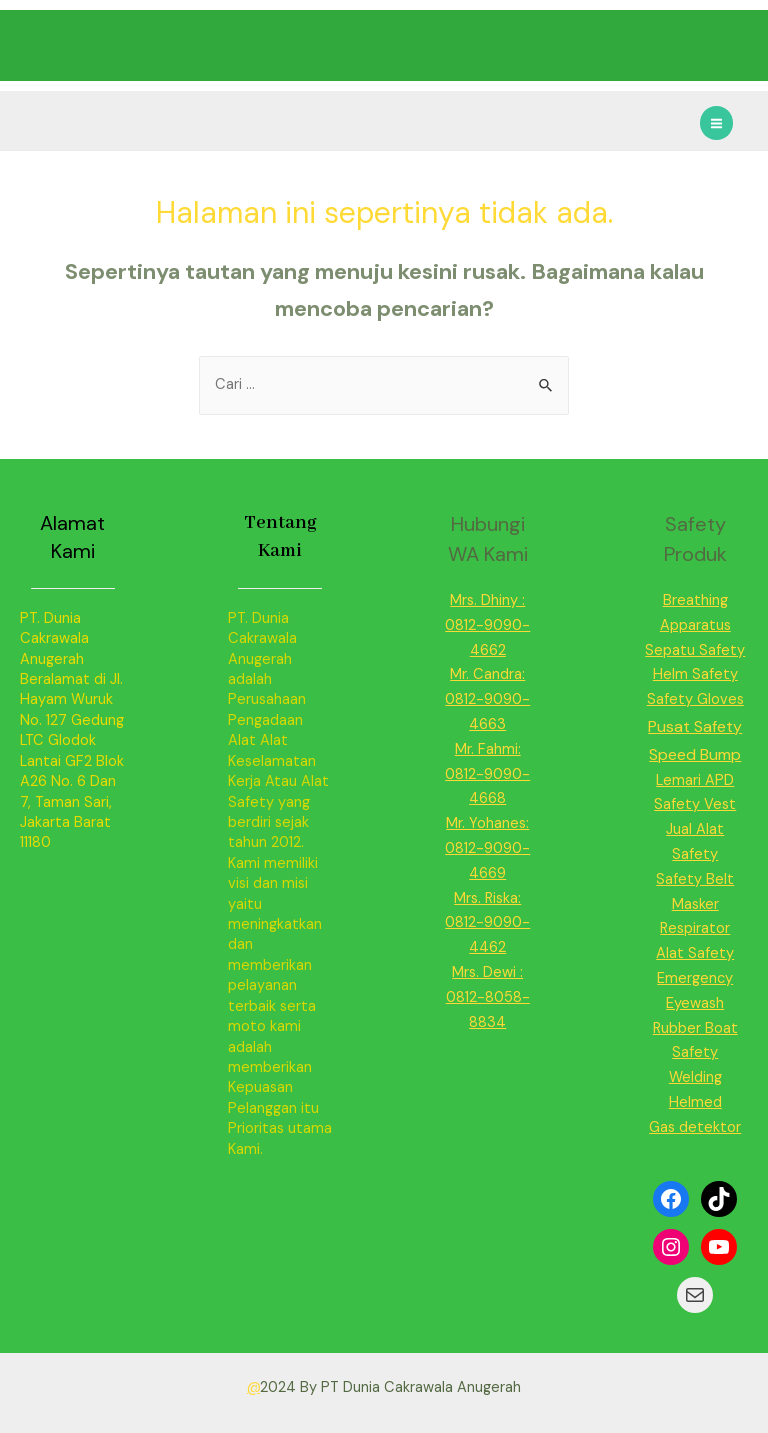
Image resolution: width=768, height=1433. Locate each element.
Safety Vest (695, 804)
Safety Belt (695, 879)
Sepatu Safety (695, 650)
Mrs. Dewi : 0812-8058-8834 (488, 997)
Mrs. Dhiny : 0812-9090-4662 (487, 625)
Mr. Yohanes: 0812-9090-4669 (487, 848)
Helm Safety (695, 674)
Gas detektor (695, 1127)
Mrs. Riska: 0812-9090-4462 (487, 923)
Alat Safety (695, 953)
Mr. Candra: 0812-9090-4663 (487, 699)
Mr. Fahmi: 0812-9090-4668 (487, 774)
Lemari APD (695, 780)
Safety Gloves (695, 699)
